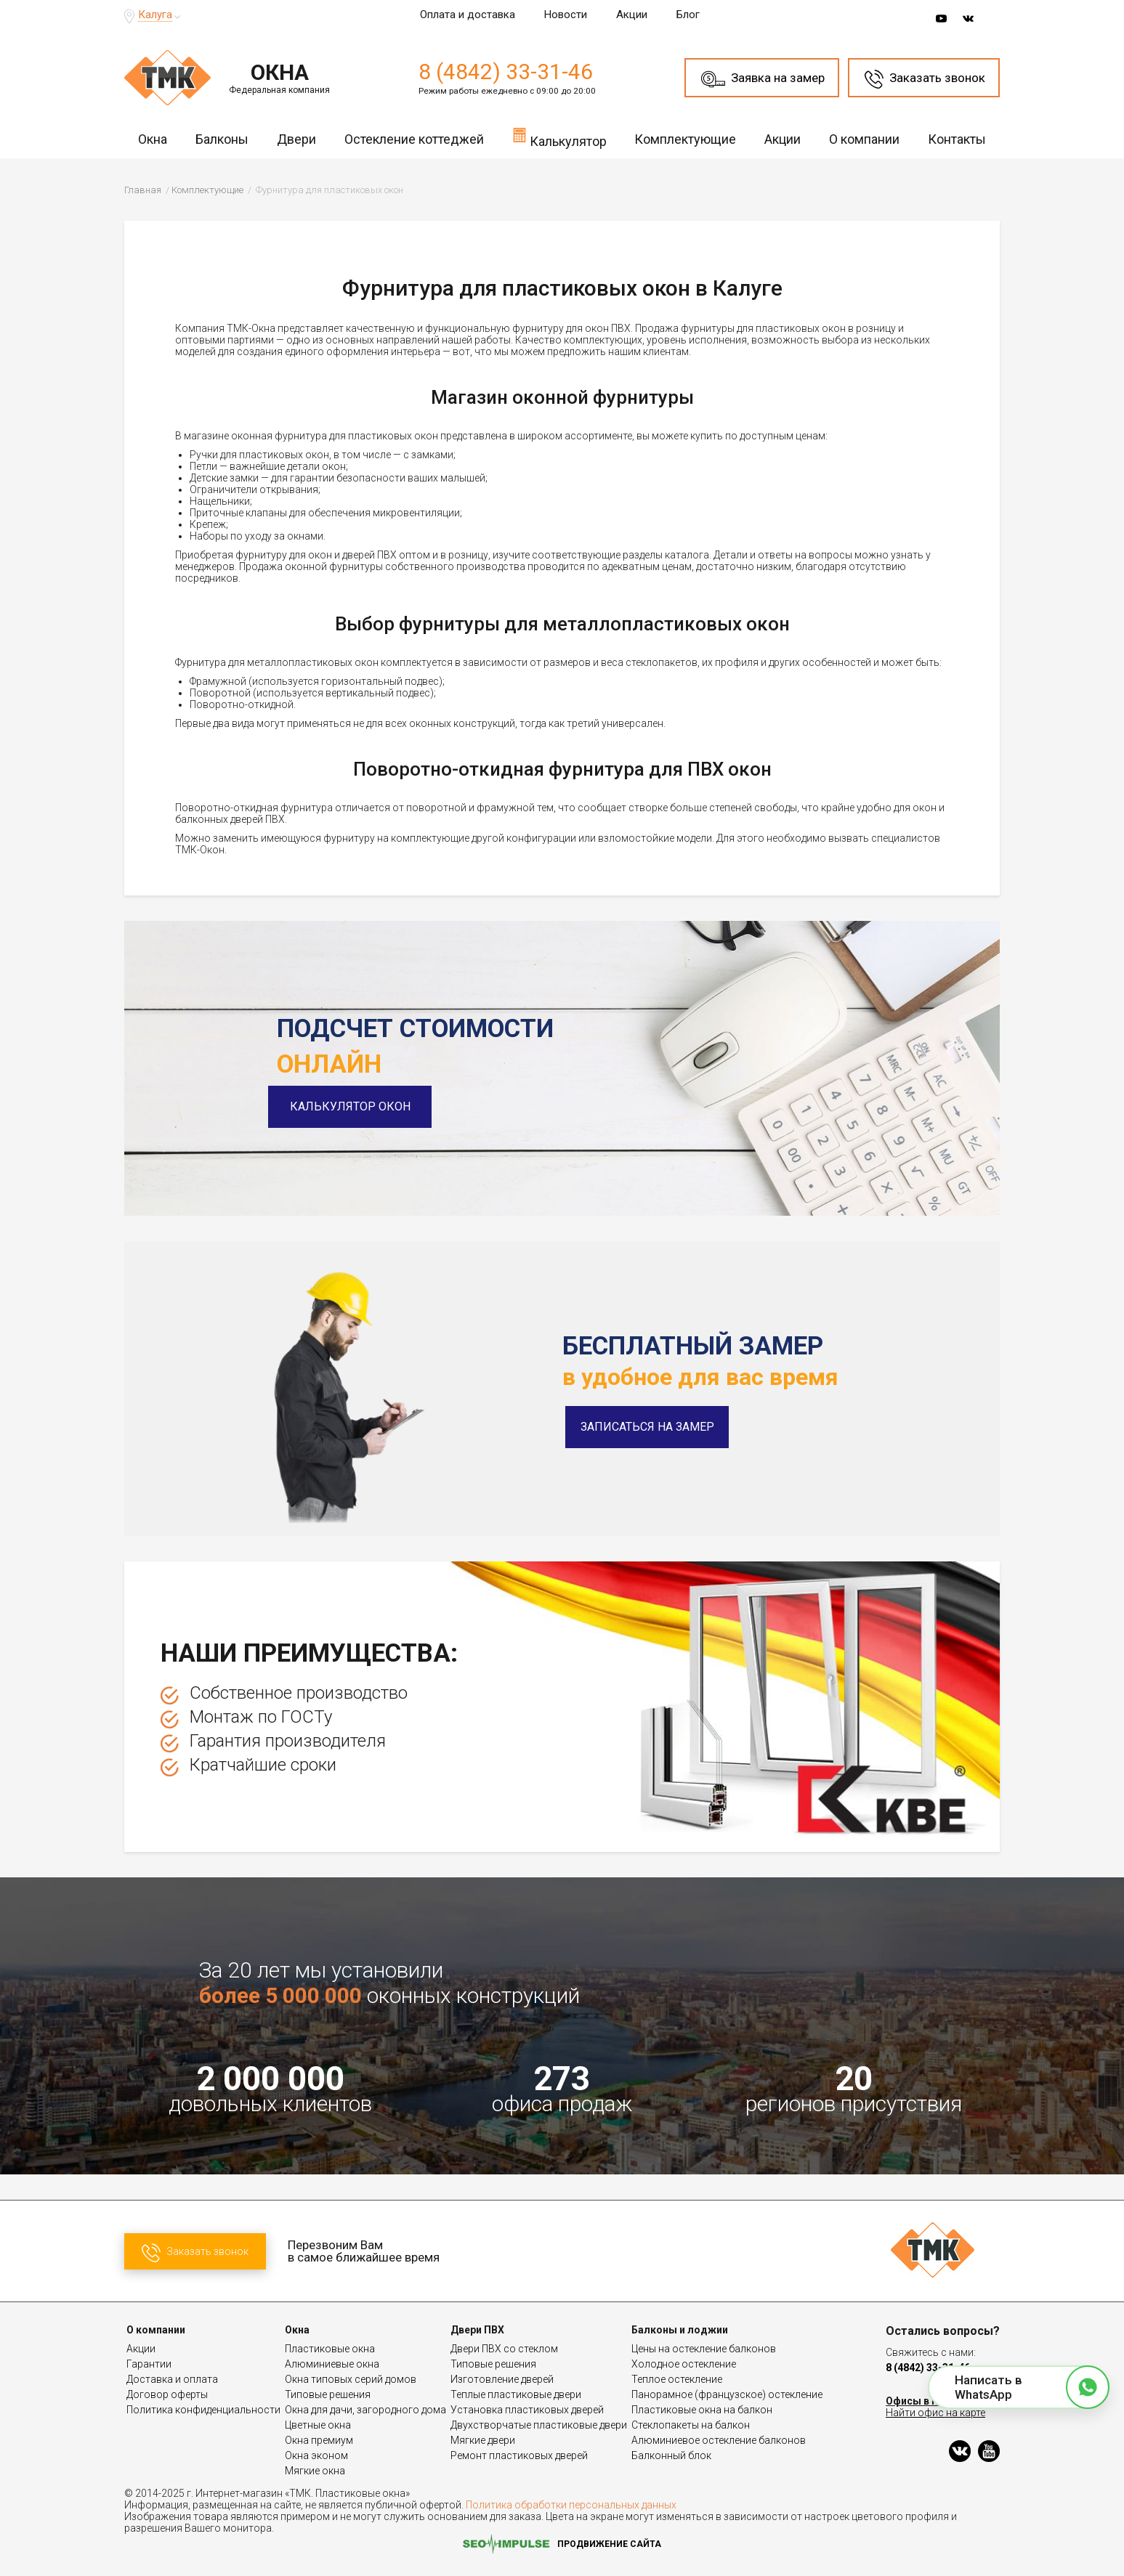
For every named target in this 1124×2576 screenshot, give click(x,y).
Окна (152, 139)
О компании (864, 139)
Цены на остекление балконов (703, 2348)
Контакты (957, 139)
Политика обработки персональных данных (571, 2505)
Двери (296, 139)
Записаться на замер (647, 1427)
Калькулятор (559, 137)
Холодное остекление (683, 2364)
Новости (565, 14)
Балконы (221, 139)
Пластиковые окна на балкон (701, 2409)
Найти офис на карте (935, 2412)
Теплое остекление (676, 2379)
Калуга (155, 14)
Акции (631, 14)
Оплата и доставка (467, 14)
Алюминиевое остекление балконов (718, 2440)
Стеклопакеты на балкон (690, 2425)
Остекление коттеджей (414, 139)
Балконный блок (671, 2455)
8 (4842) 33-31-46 (506, 71)
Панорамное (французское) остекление (726, 2394)
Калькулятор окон (359, 1106)
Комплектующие (685, 139)
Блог (688, 14)
